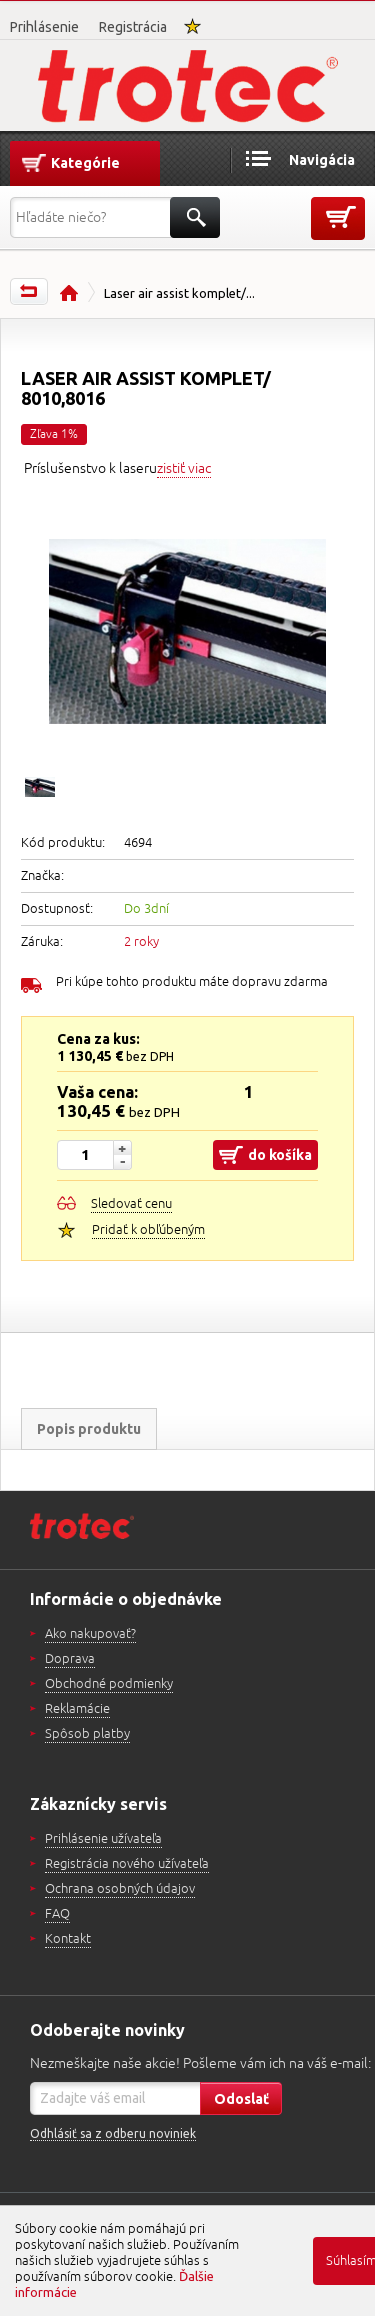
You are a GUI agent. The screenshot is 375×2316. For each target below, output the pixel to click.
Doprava (70, 1659)
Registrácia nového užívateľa (127, 1864)
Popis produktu (89, 1429)
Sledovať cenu (131, 1204)
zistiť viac (184, 468)
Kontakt (68, 1939)
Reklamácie (77, 1709)
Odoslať (241, 2099)
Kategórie (85, 163)
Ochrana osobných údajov (120, 1889)
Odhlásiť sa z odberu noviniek (113, 2133)
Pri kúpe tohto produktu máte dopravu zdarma (192, 982)
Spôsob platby (87, 1734)
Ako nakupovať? (90, 1634)
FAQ (57, 1914)
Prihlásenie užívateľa (103, 1839)
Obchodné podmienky (109, 1684)
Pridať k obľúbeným (148, 1230)
